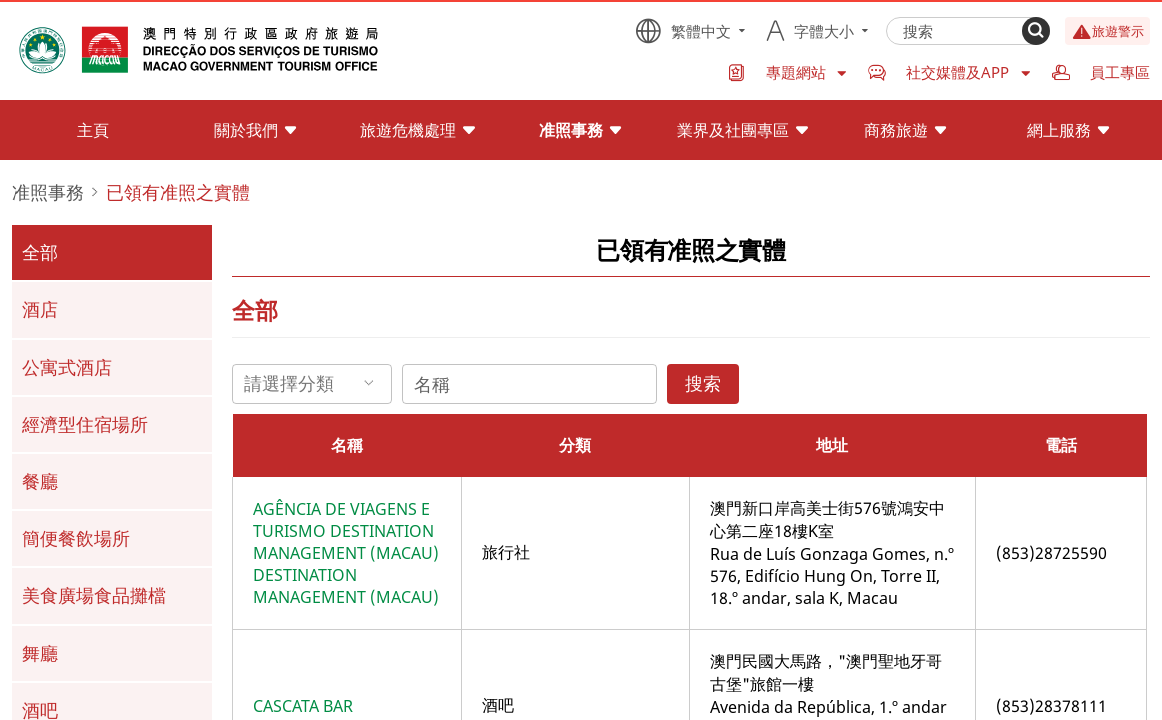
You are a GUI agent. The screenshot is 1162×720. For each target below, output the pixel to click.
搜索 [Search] (703, 383)
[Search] (1036, 31)
